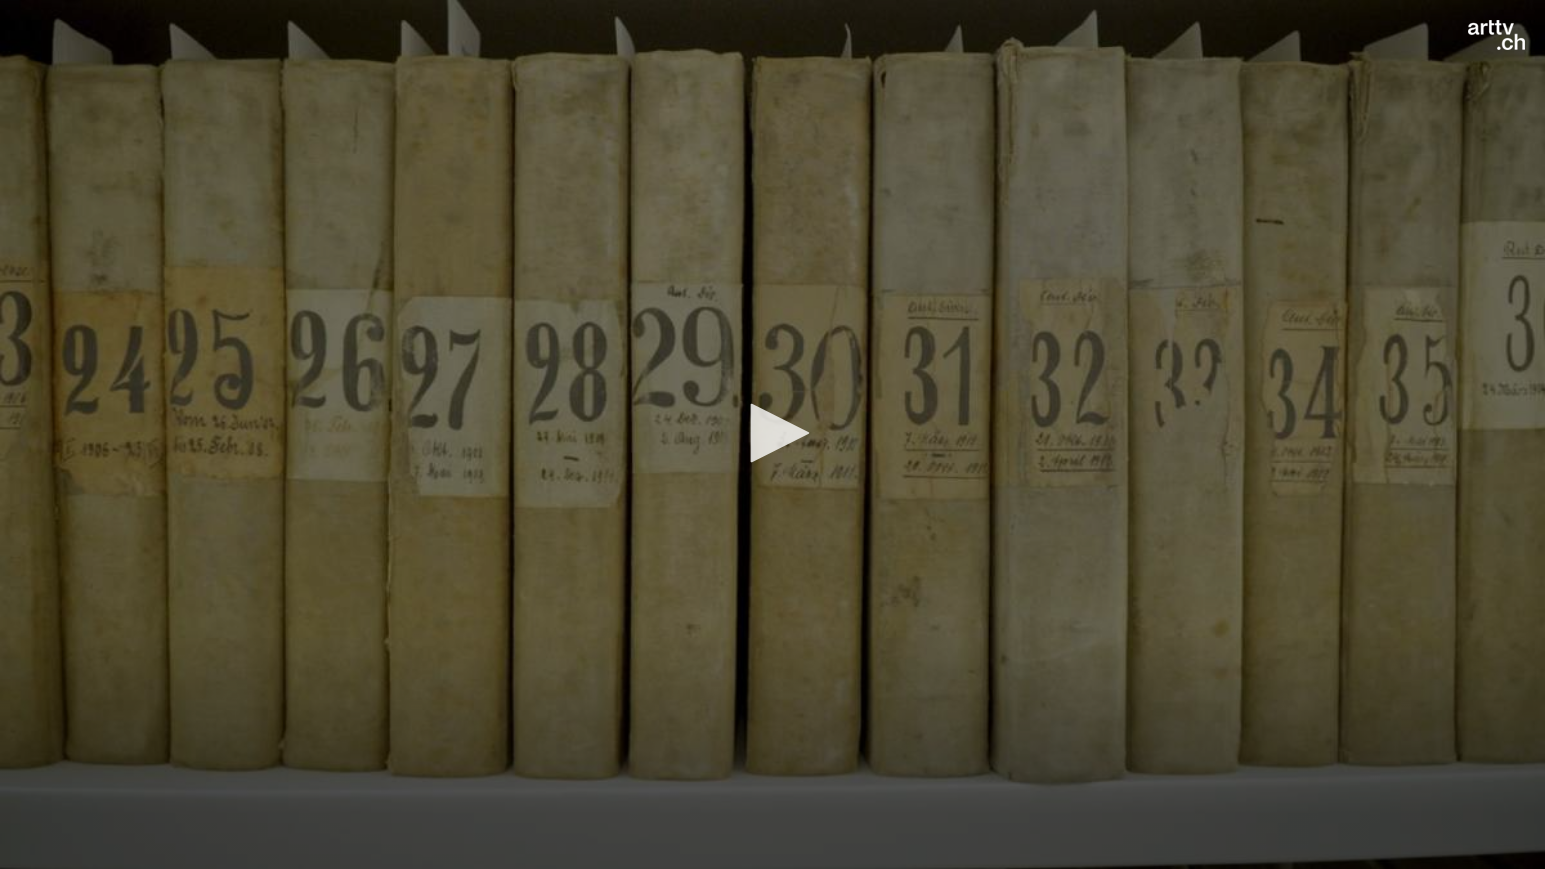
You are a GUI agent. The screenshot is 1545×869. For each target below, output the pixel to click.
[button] (773, 433)
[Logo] (1496, 35)
